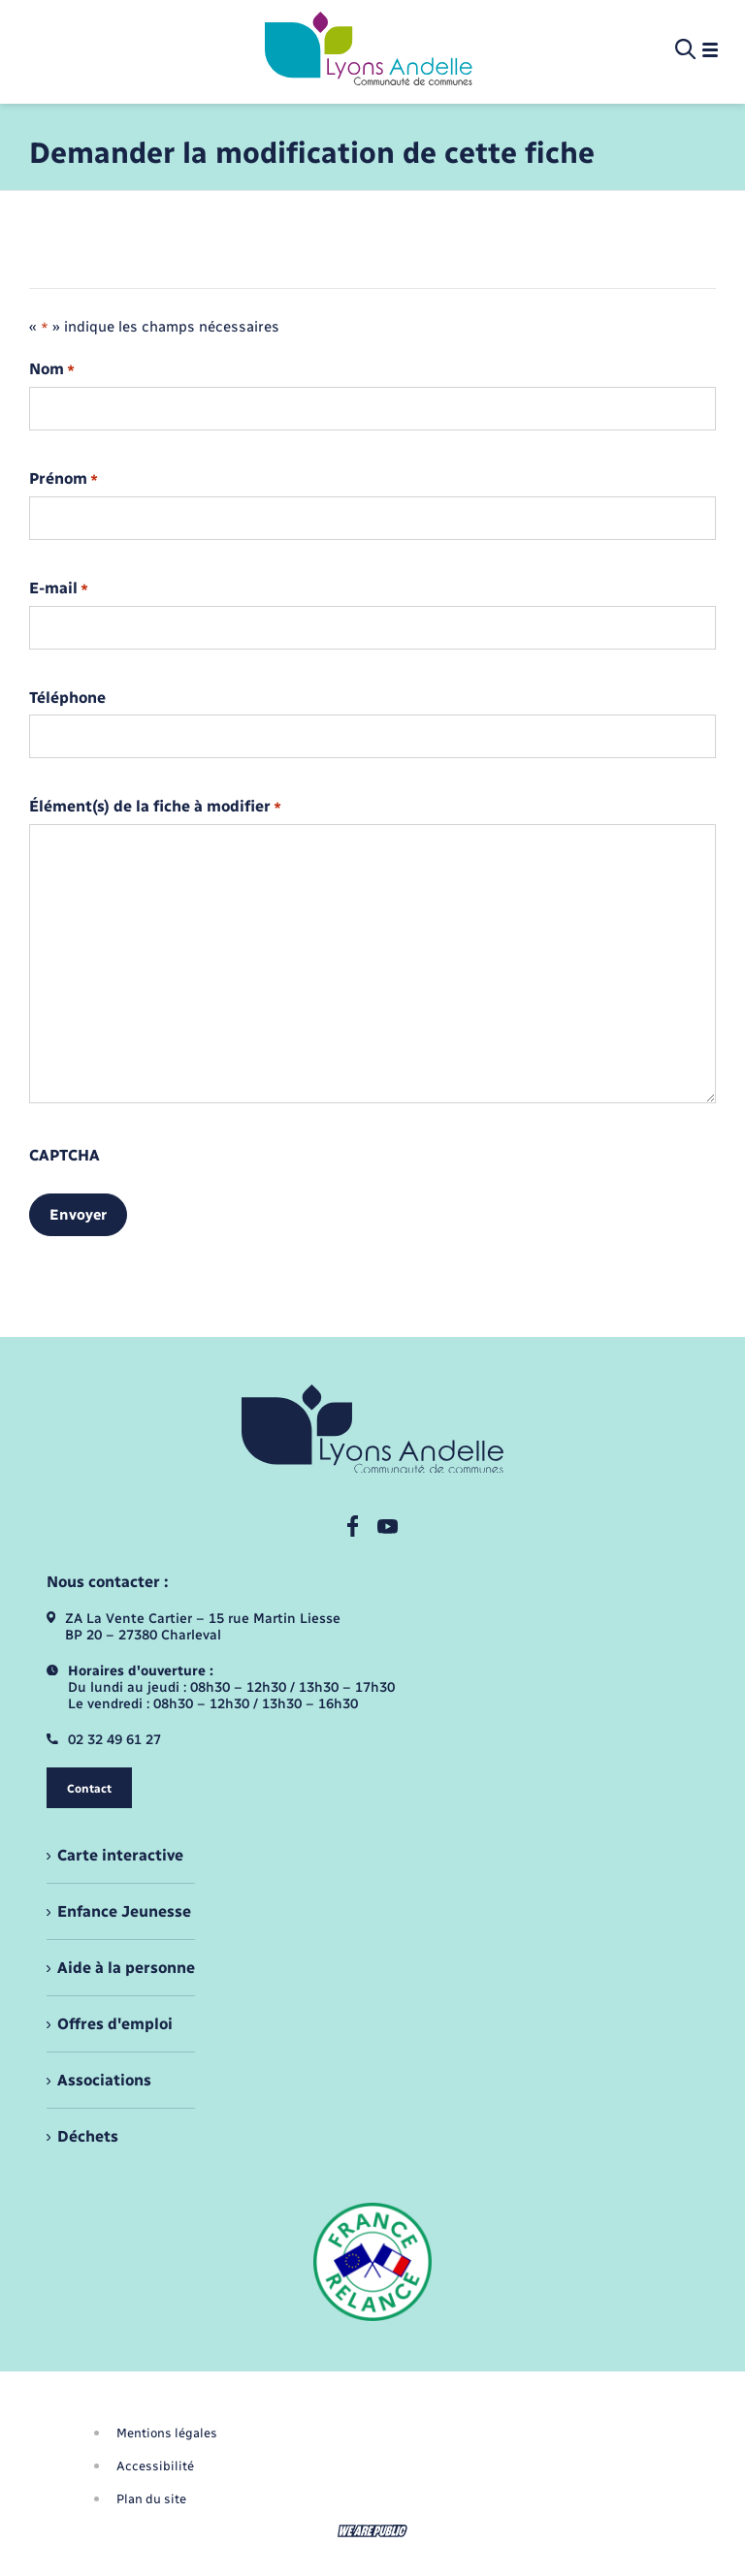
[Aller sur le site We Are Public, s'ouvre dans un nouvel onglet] (372, 2531)
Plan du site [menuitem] (151, 2499)
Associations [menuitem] (104, 2080)
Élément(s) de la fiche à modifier (155, 807)
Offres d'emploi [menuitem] (115, 2024)
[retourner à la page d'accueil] (368, 50)
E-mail (58, 589)
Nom (52, 370)
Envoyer (78, 1215)
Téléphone (67, 698)
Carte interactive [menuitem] (120, 1855)
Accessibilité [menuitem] (155, 2466)
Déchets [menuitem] (87, 2136)
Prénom (63, 479)
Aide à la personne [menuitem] (126, 1967)
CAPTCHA (64, 1155)
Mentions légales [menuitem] (166, 2433)
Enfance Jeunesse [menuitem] (124, 1911)
